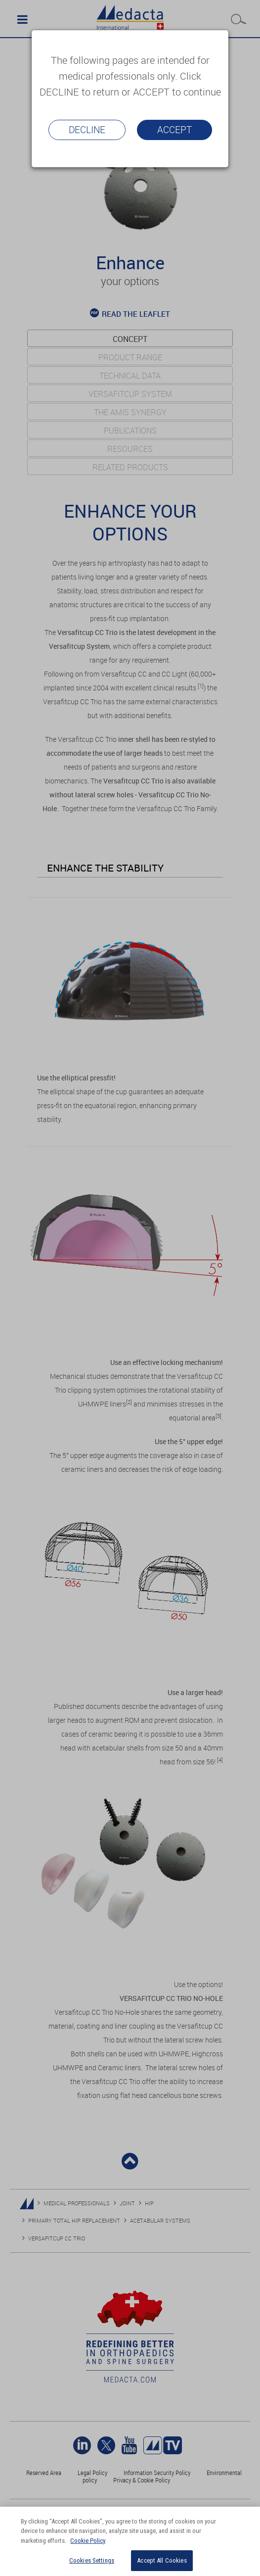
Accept (174, 129)
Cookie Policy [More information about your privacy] (87, 2540)
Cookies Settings (91, 2560)
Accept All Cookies (161, 2560)
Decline (87, 129)
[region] (130, 2541)
